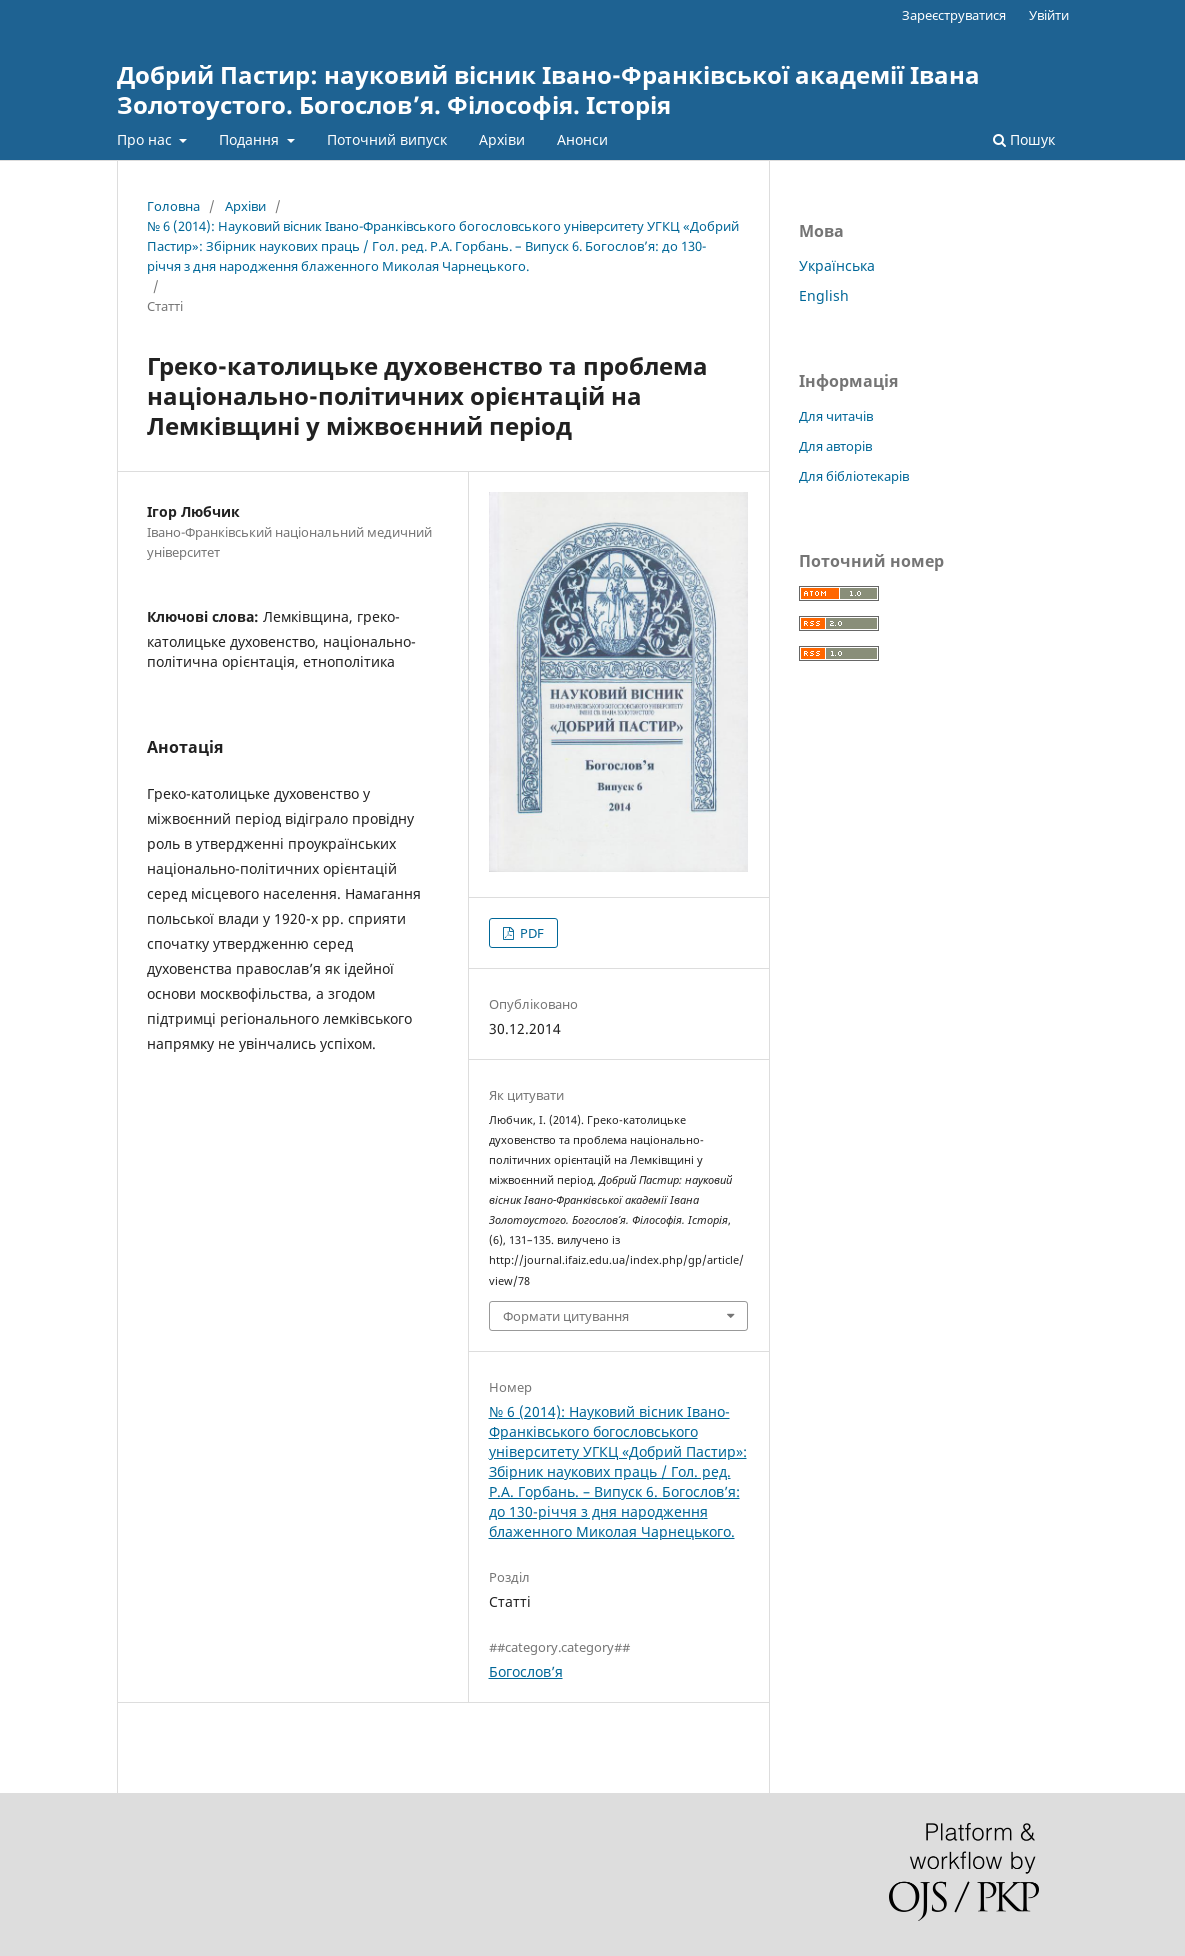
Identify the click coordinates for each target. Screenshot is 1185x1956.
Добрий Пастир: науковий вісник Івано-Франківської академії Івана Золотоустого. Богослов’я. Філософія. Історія (548, 89)
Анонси (582, 139)
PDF (530, 933)
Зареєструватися (954, 15)
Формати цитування (566, 1316)
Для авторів (835, 446)
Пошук (1024, 139)
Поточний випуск (387, 139)
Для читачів (836, 416)
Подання (251, 139)
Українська (837, 265)
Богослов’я (526, 1671)
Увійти (1049, 15)
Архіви (502, 139)
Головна (173, 206)
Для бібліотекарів (854, 476)
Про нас (146, 139)
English (824, 295)
